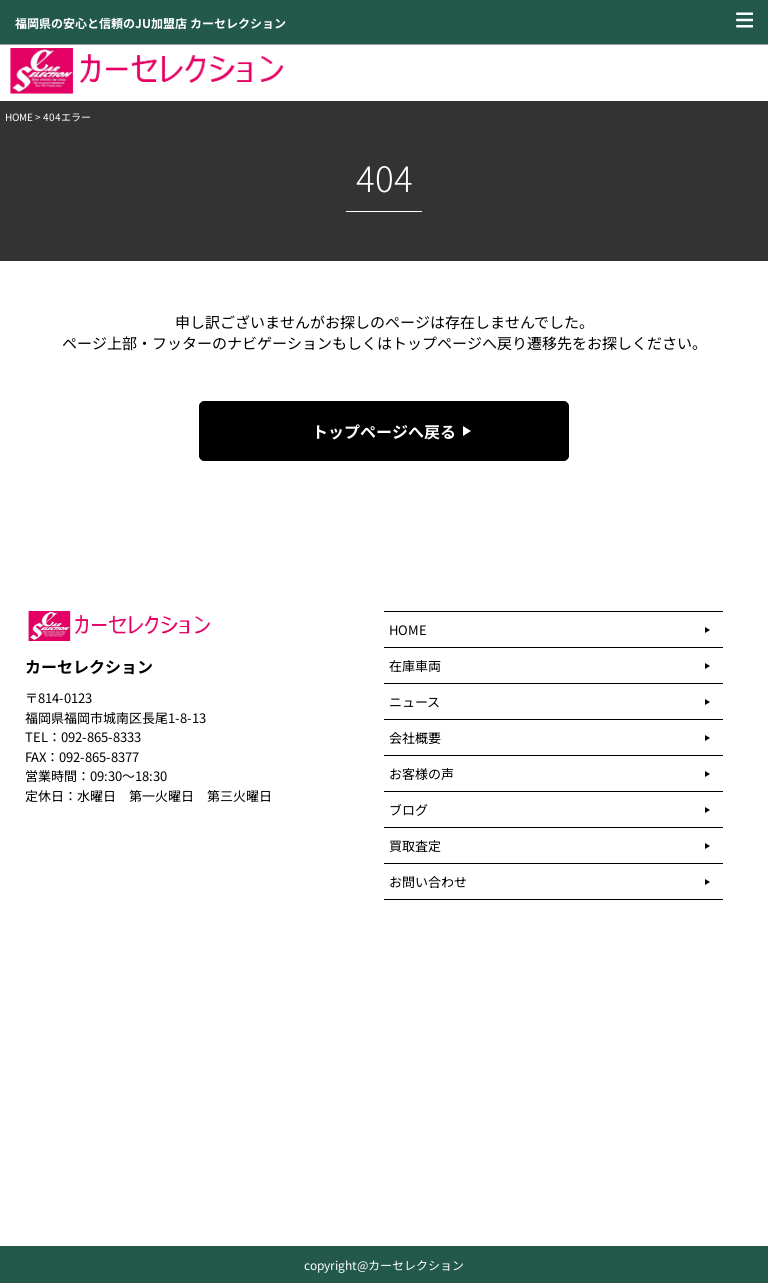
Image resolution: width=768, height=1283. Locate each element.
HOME (19, 116)
